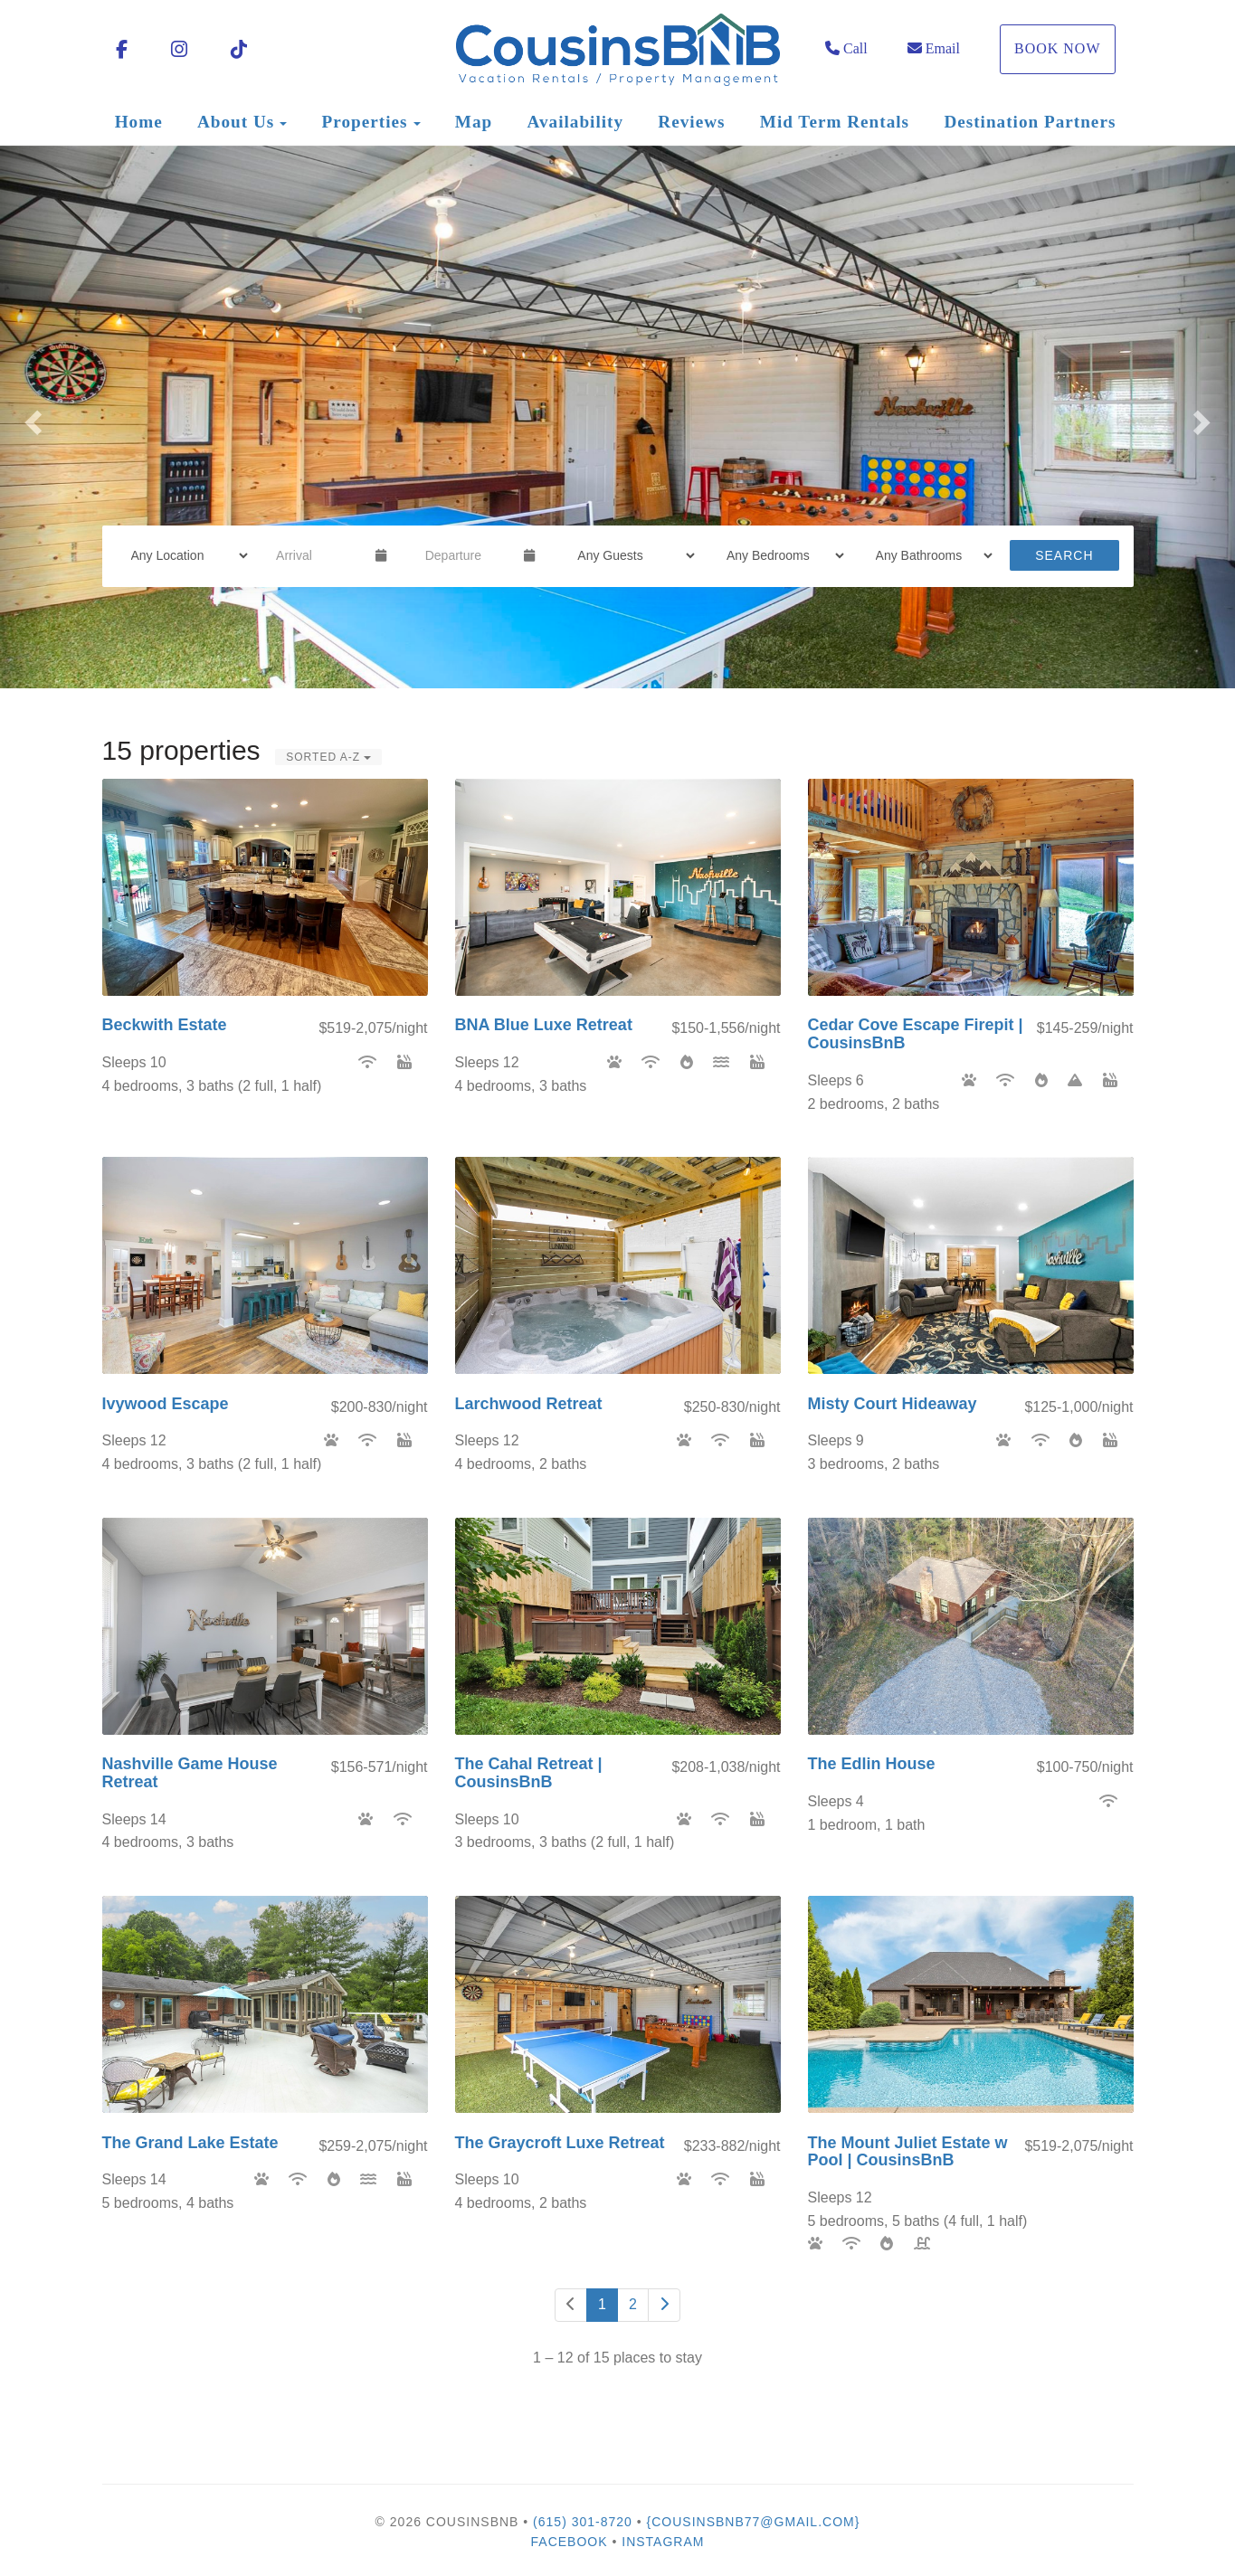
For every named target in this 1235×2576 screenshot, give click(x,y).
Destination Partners (1030, 121)
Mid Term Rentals (834, 121)
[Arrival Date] (318, 555)
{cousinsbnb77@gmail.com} (753, 2521)
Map (473, 121)
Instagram (663, 2541)
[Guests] (630, 555)
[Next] (664, 2305)
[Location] (184, 555)
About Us (235, 121)
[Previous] (571, 2305)
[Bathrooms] (928, 555)
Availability (575, 121)
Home (139, 121)
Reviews (691, 121)
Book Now (1057, 48)
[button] (31, 417)
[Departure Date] (467, 555)
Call (846, 48)
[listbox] (617, 417)
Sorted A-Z (328, 757)
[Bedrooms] (779, 555)
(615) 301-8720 (582, 2521)
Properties (365, 121)
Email (933, 48)
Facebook (569, 2541)
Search (1064, 555)
